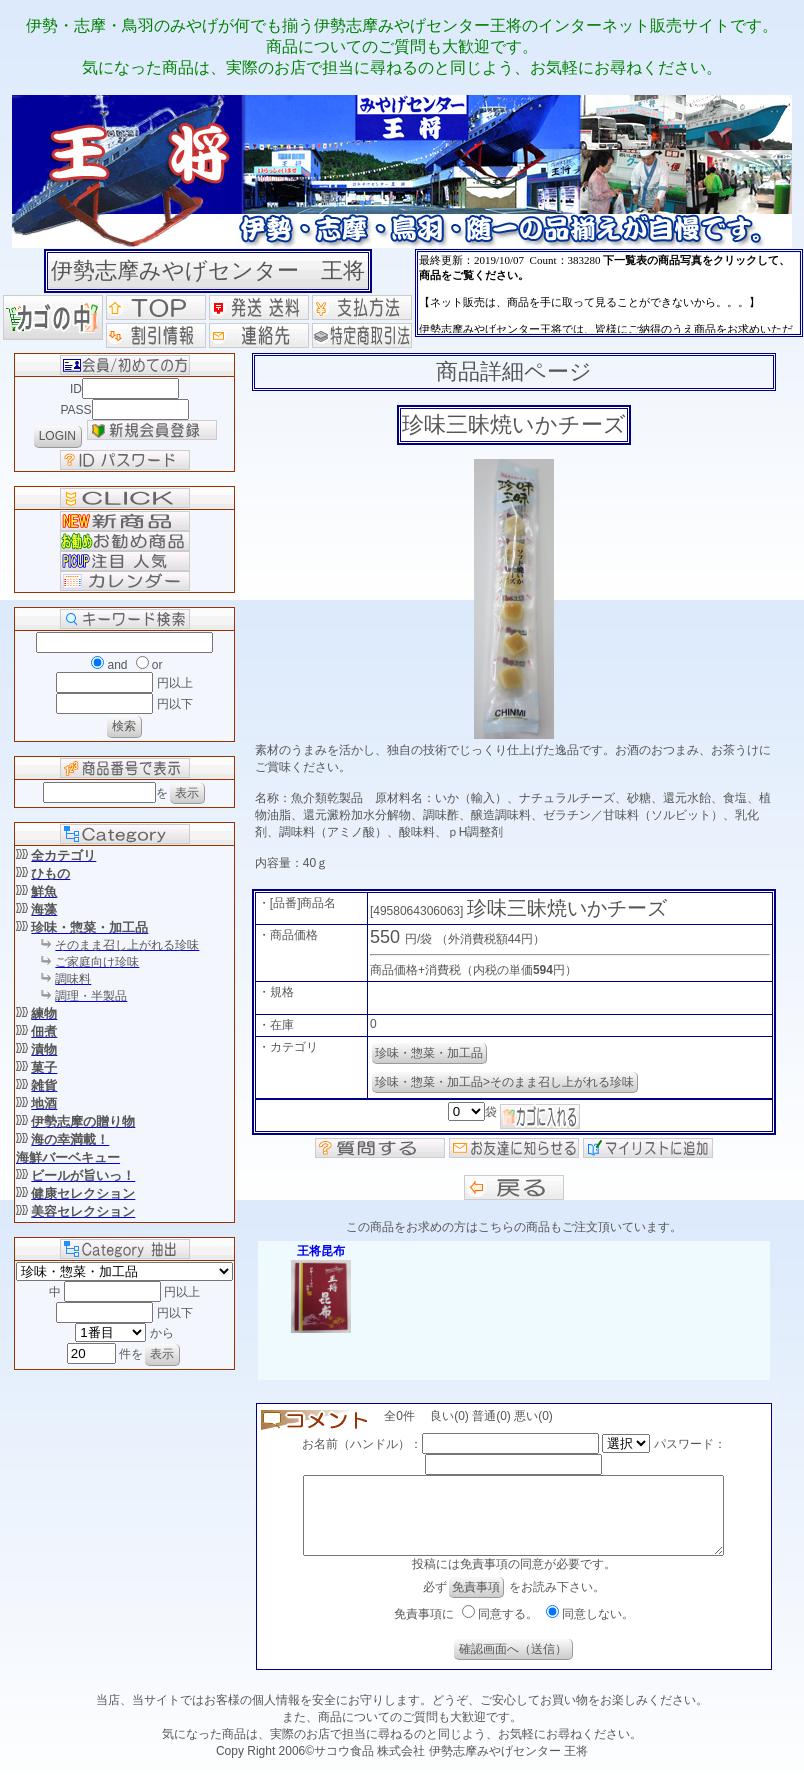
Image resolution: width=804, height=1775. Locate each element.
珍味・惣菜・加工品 (429, 1053)
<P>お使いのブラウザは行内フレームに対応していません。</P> (609, 293)
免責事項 (476, 1602)
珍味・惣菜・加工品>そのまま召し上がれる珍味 (504, 1082)
